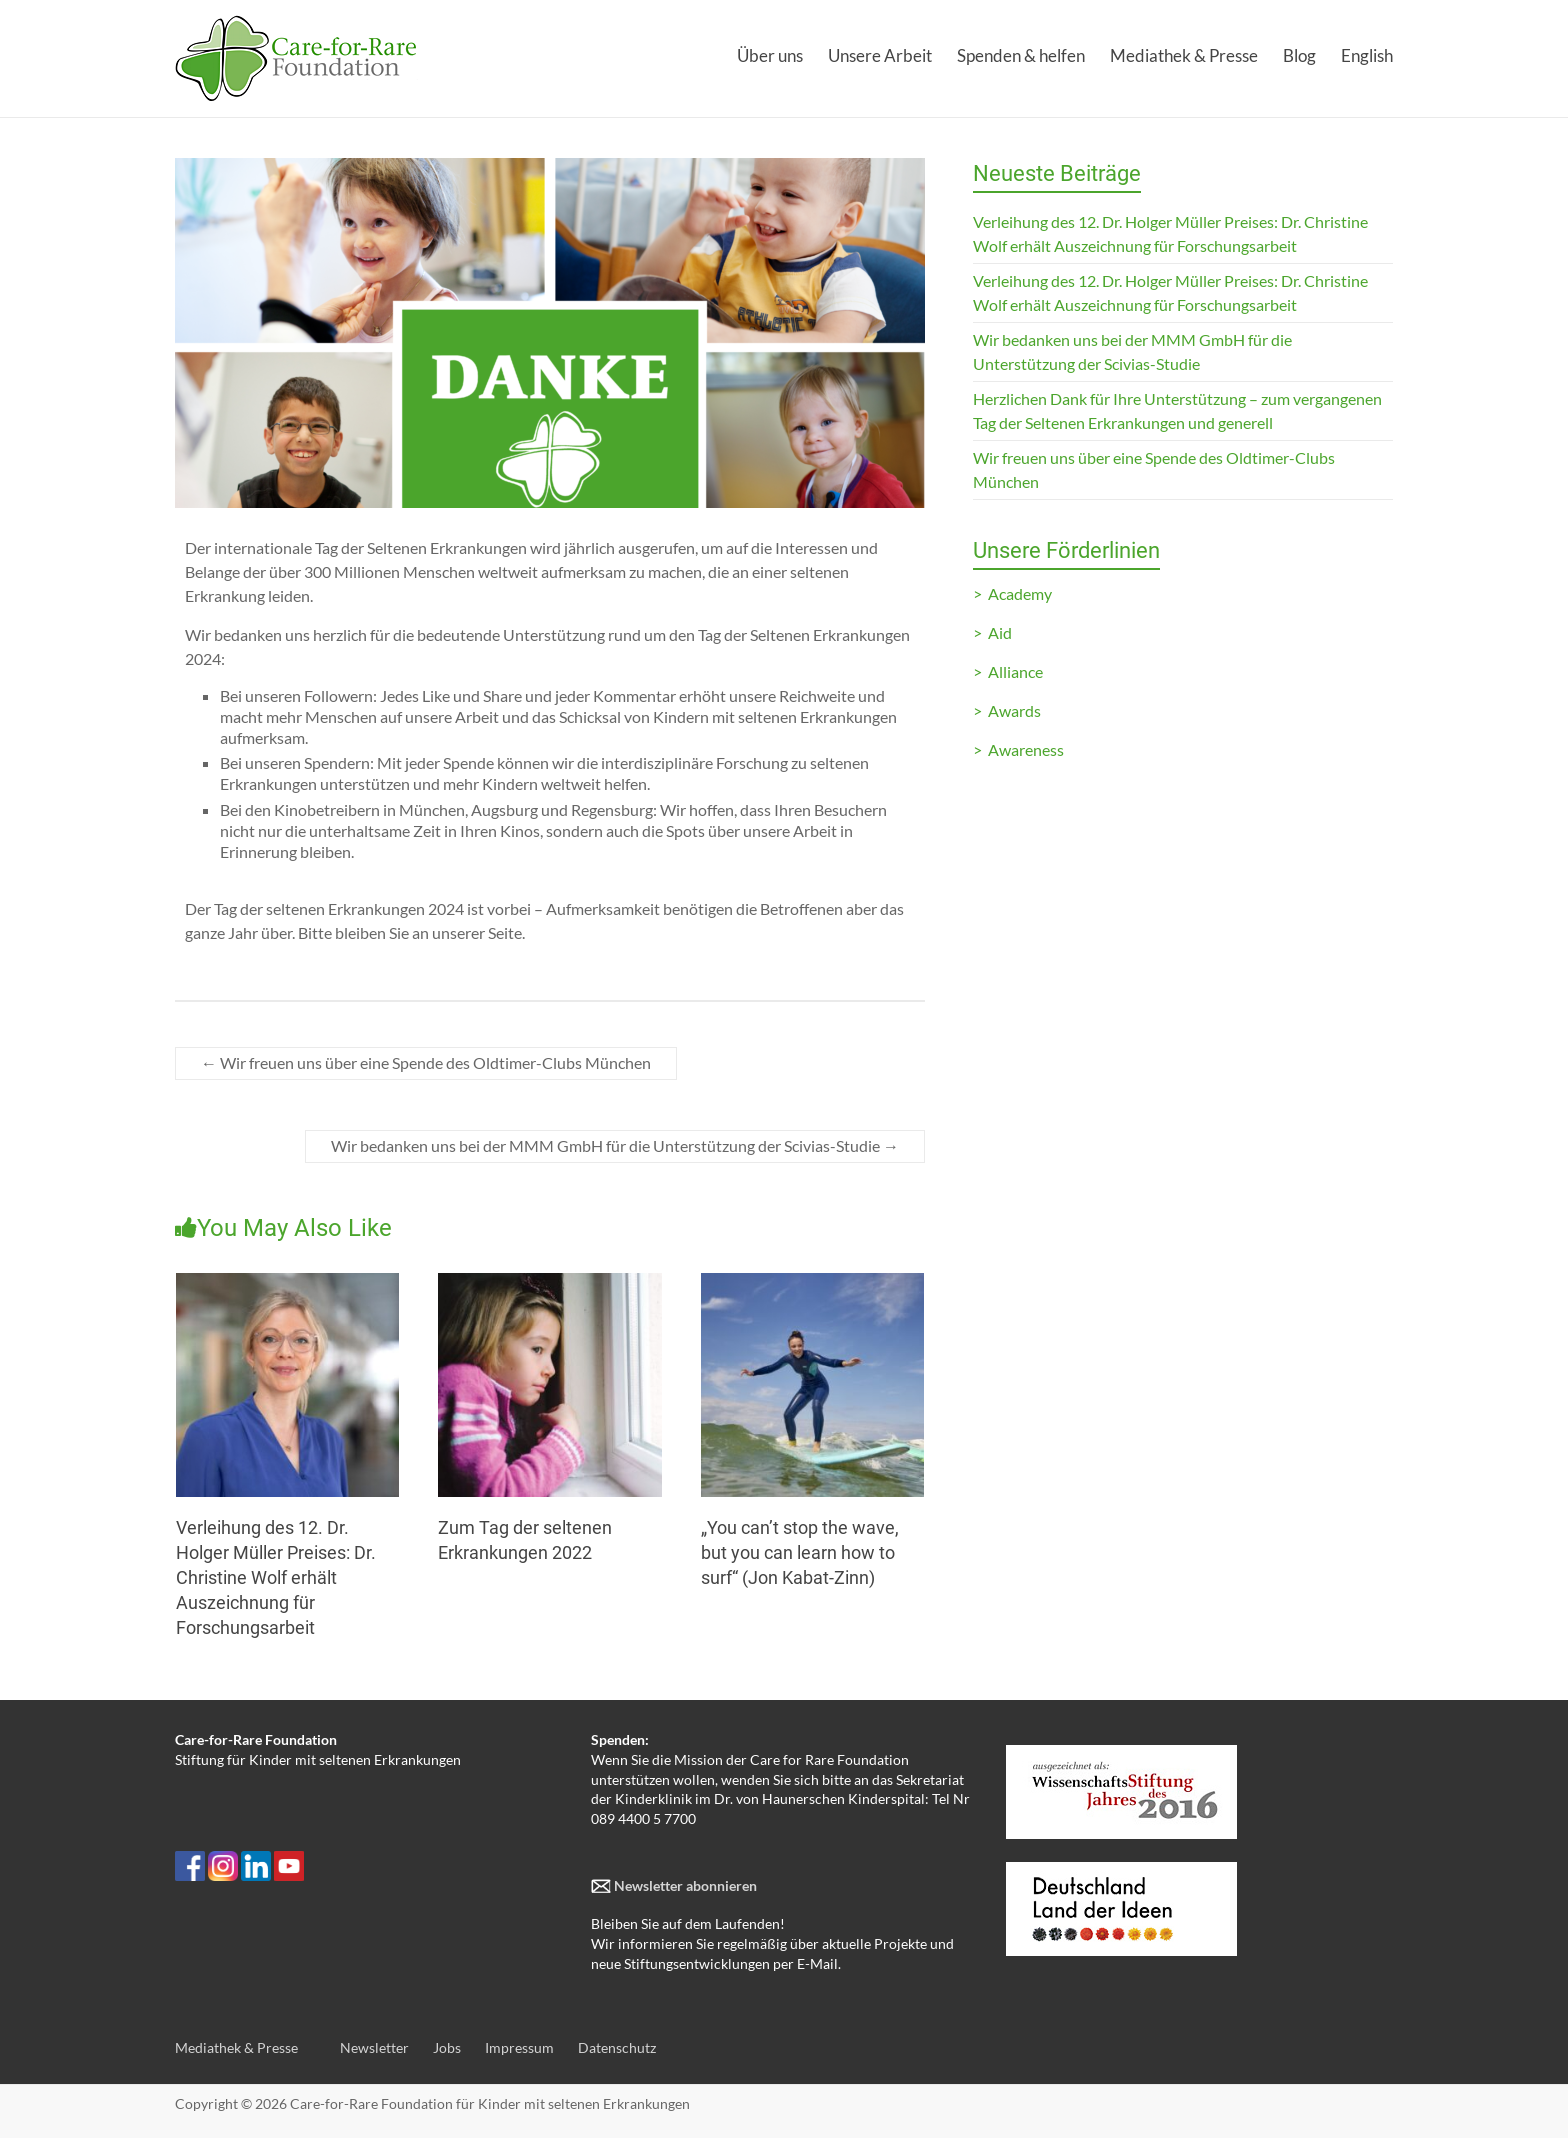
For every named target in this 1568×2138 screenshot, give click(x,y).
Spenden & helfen (1021, 55)
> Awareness (1018, 749)
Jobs (447, 2047)
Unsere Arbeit (880, 55)
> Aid (992, 632)
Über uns (770, 55)
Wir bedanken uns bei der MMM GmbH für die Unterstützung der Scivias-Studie (615, 1145)
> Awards (1007, 710)
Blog (1299, 55)
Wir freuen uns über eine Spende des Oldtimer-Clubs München (426, 1062)
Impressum (519, 2047)
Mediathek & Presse (1184, 55)
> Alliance (1008, 671)
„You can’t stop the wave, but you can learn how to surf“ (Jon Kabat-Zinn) (800, 1552)
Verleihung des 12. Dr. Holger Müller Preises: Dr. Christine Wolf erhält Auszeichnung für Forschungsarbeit (276, 1578)
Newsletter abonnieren (684, 1885)
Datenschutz (617, 2047)
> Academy (1012, 593)
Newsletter (374, 2047)
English (1367, 55)
